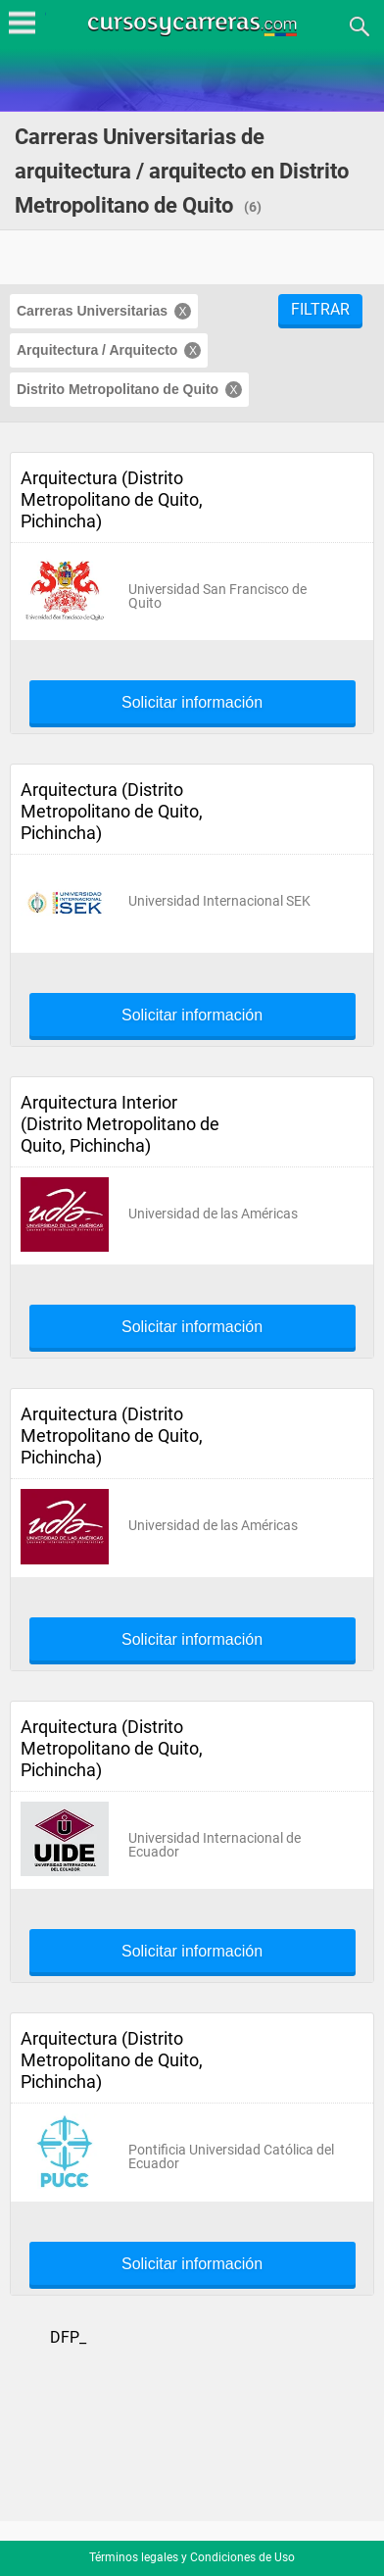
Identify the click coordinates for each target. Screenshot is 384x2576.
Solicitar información (192, 703)
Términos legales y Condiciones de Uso (192, 2557)
